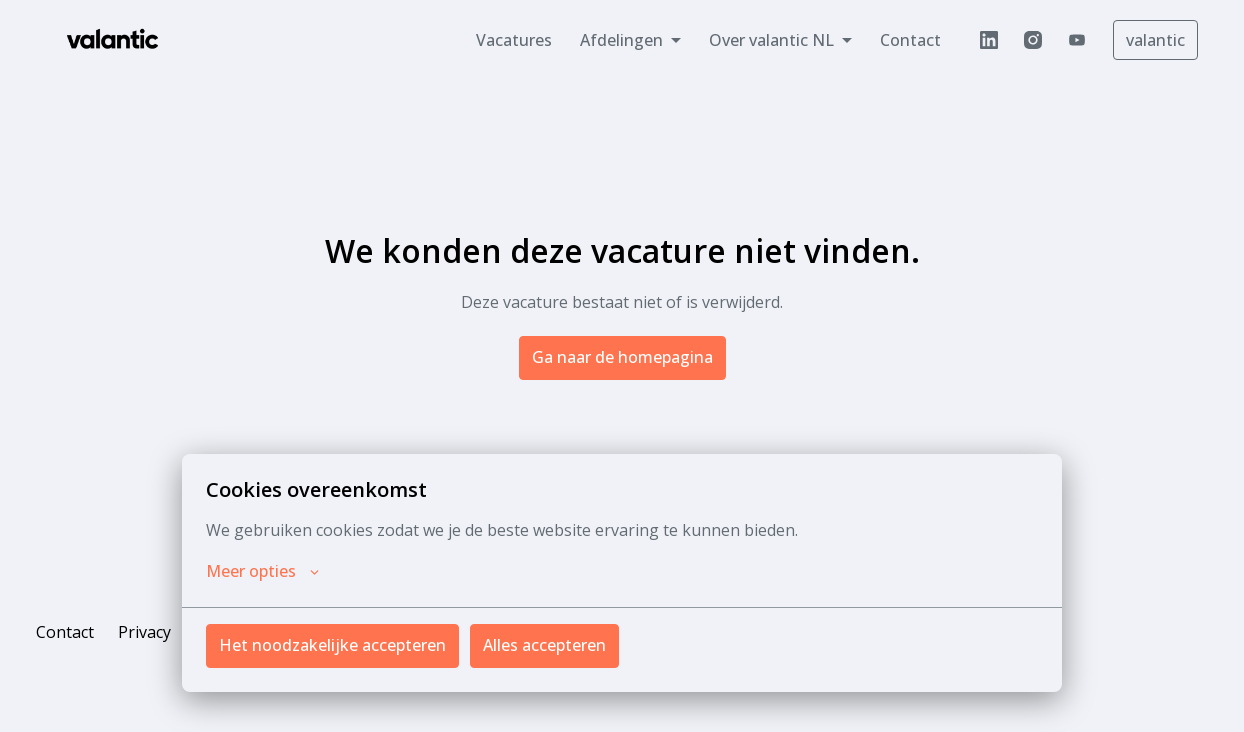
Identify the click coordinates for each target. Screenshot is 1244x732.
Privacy (144, 632)
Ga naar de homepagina (622, 357)
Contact (910, 40)
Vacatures (514, 40)
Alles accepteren (544, 645)
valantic (1155, 40)
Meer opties (262, 571)
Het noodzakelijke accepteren (332, 645)
